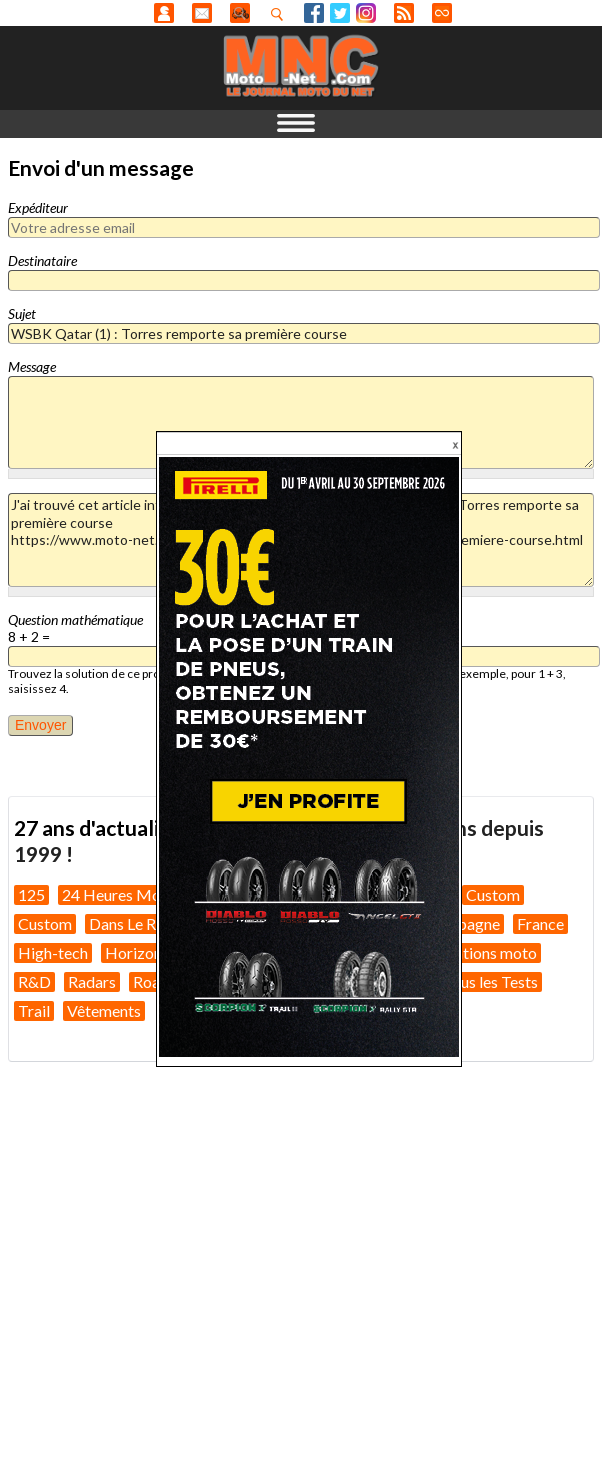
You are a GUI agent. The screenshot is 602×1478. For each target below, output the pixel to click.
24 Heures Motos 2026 (142, 894)
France (540, 923)
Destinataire (42, 260)
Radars (92, 981)
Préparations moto (472, 952)
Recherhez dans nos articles (281, 14)
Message (32, 366)
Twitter (340, 13)
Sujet (22, 313)
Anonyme (164, 13)
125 (31, 894)
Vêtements (104, 1010)
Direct (442, 13)
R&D (34, 981)
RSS (404, 13)
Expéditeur (38, 207)
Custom (493, 894)
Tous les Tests (490, 981)
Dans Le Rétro (137, 923)
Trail (34, 1010)
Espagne (471, 923)
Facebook (314, 13)
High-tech (53, 952)
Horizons (137, 952)
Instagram (366, 13)
